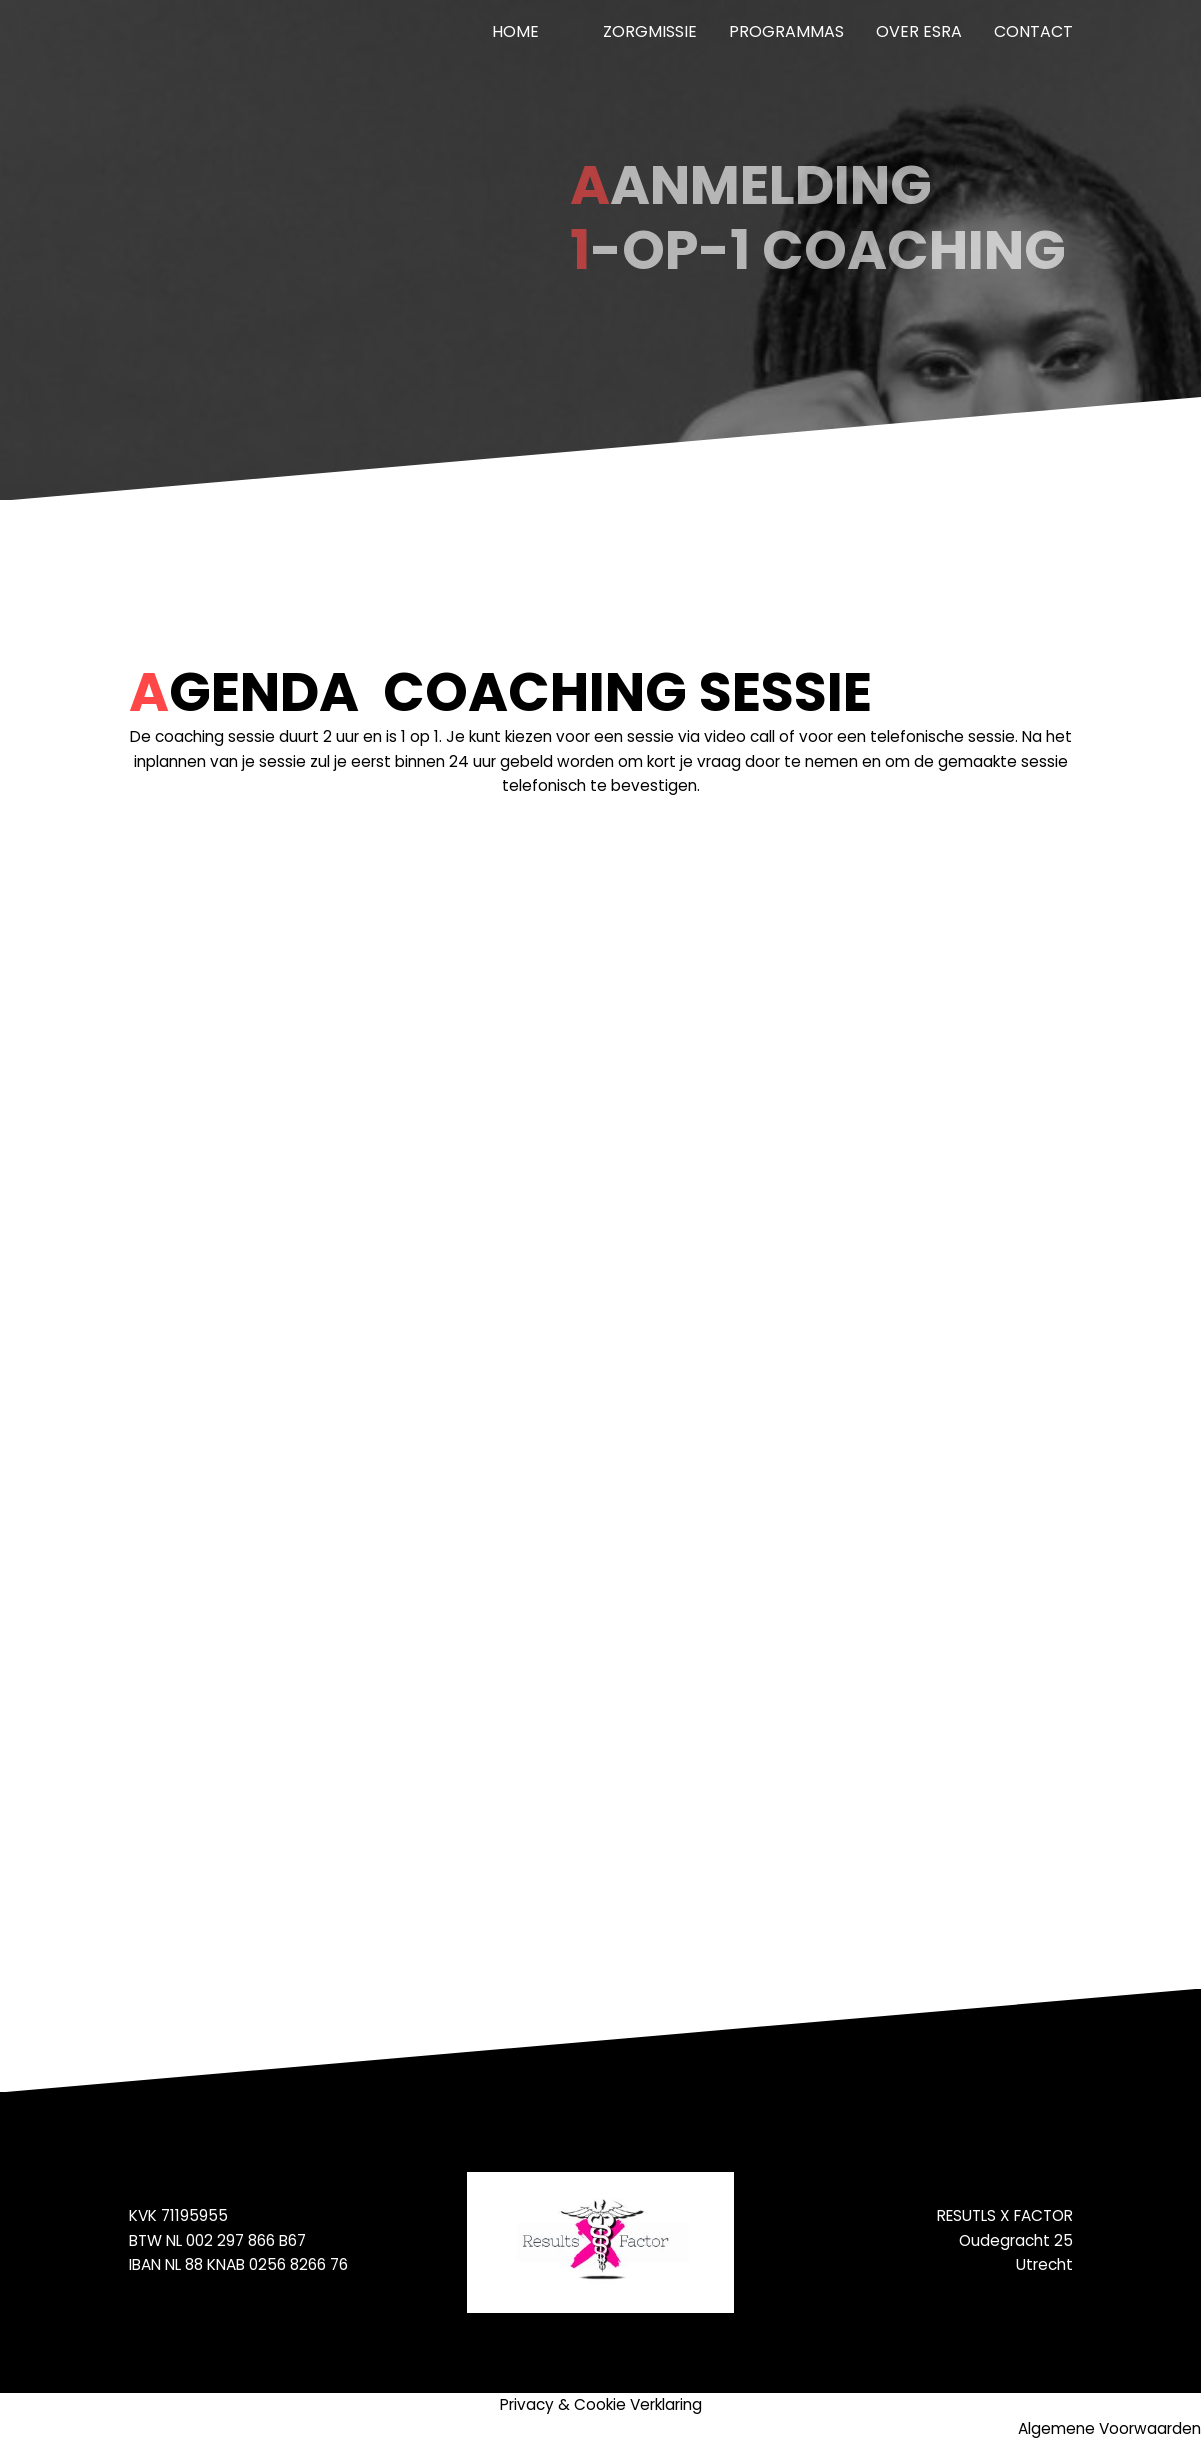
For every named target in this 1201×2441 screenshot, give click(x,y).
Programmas (786, 31)
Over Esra (919, 31)
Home (515, 31)
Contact (1033, 31)
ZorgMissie (650, 31)
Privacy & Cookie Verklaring (601, 2404)
